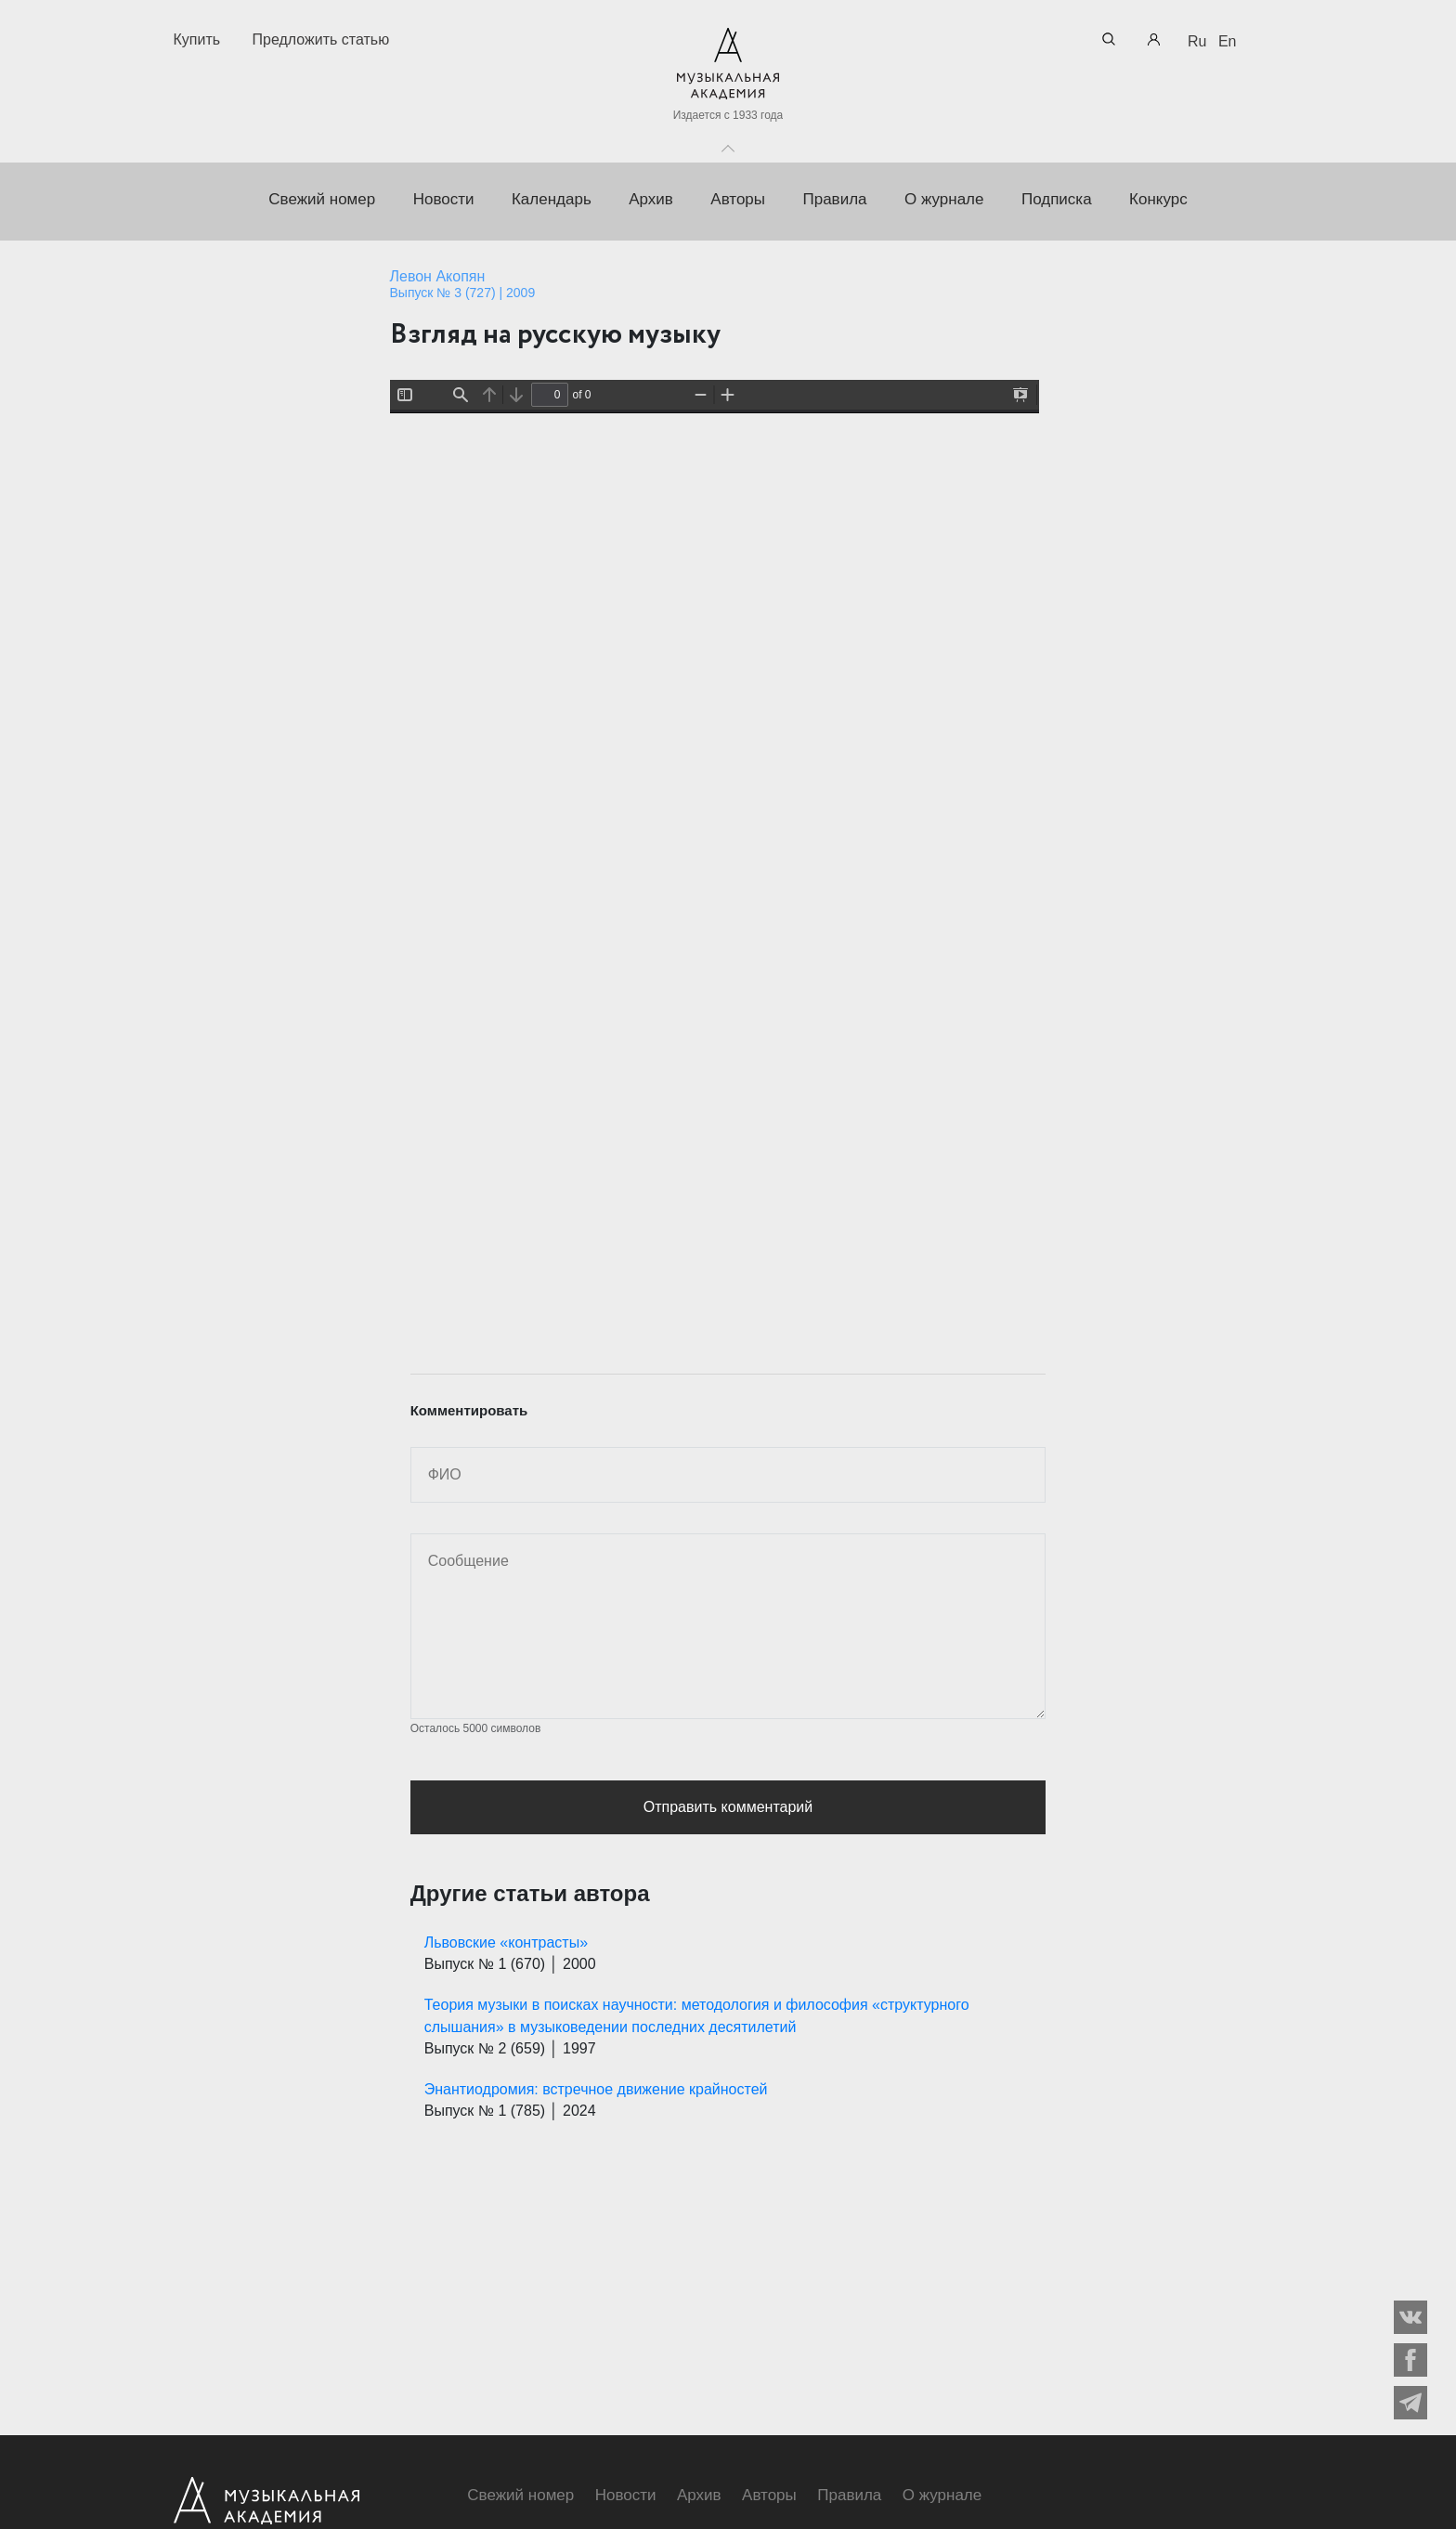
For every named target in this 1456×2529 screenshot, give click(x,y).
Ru (1197, 41)
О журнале (944, 199)
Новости (443, 199)
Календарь (552, 199)
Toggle (728, 144)
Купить (197, 39)
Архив (651, 199)
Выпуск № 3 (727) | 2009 (463, 292)
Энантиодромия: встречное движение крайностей (596, 2089)
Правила (834, 199)
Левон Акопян (438, 276)
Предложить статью (321, 39)
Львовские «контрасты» (506, 1942)
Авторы (737, 199)
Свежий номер (321, 199)
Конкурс (1158, 199)
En (1227, 41)
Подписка (1056, 199)
